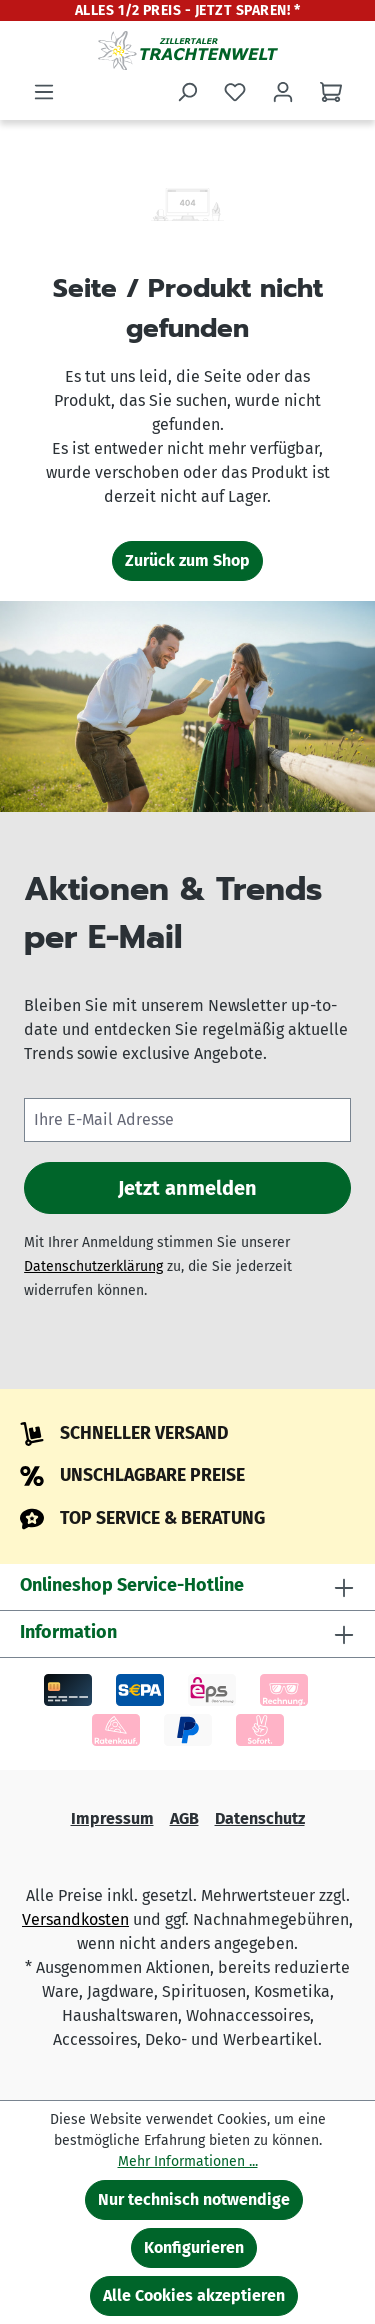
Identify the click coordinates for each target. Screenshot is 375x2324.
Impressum (112, 1818)
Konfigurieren (194, 2247)
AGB (184, 1818)
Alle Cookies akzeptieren (194, 2295)
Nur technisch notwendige (194, 2199)
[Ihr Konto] (283, 92)
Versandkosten (75, 1919)
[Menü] (44, 92)
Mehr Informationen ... (188, 2161)
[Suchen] (187, 92)
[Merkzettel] (235, 92)
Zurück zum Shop (187, 560)
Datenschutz (260, 1818)
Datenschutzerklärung (93, 1266)
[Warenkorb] (331, 92)
